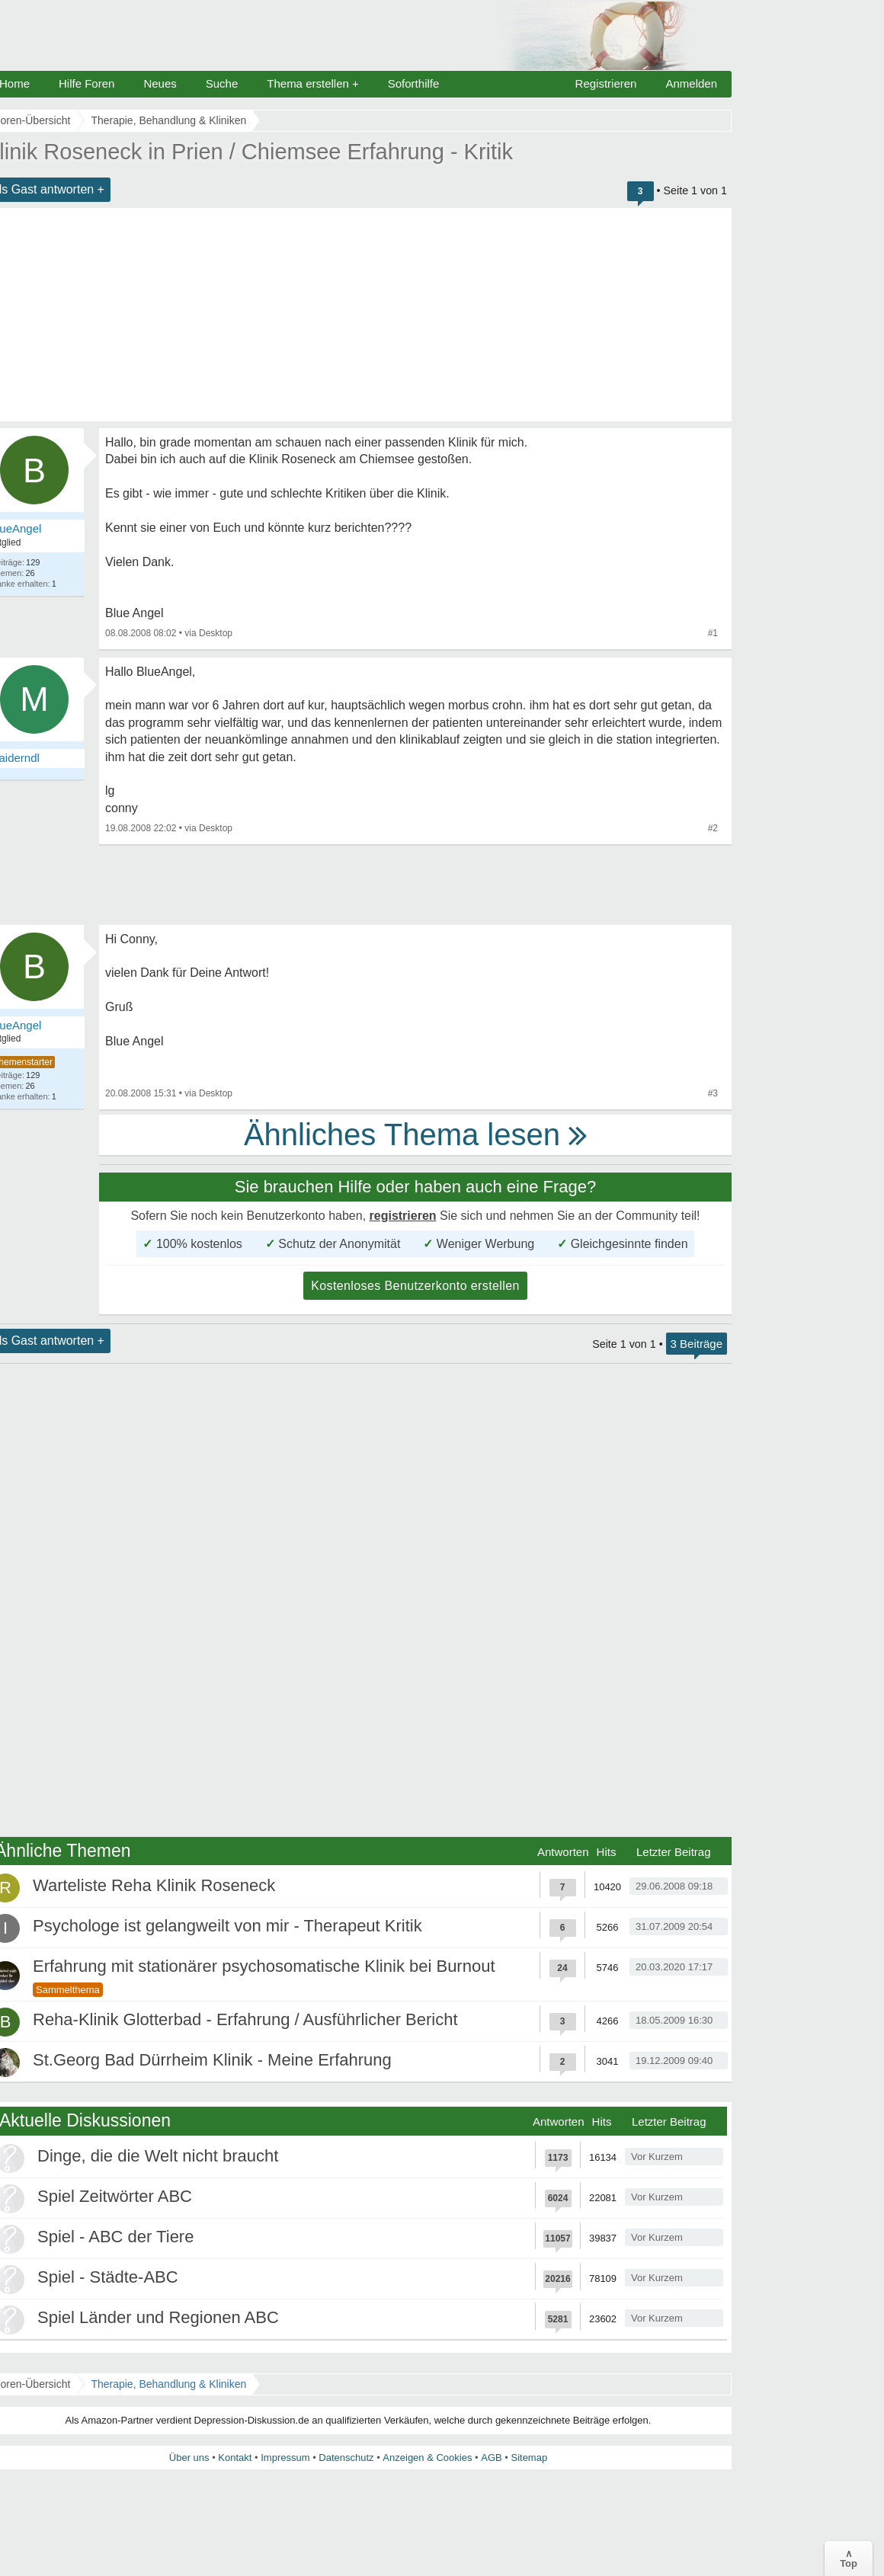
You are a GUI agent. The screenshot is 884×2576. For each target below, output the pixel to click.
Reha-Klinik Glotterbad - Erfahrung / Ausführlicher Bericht (245, 2019)
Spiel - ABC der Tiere (115, 2236)
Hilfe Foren (86, 83)
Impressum (285, 2457)
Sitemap (529, 2457)
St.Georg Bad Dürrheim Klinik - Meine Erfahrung (212, 2059)
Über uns (189, 2457)
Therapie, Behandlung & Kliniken (168, 2384)
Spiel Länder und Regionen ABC (158, 2317)
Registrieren (606, 83)
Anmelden (691, 83)
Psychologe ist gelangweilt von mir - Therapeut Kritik (227, 1925)
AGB (491, 2457)
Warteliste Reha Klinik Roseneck (154, 1885)
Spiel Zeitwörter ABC (114, 2196)
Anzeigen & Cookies (427, 2457)
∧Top (848, 2558)
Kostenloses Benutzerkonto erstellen (415, 1285)
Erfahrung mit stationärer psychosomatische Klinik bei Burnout (264, 1966)
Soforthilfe (414, 83)
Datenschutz (346, 2457)
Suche (222, 83)
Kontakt (234, 2457)
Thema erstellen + (312, 83)
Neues (159, 83)
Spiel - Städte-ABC (107, 2276)
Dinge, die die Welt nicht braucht (157, 2155)
